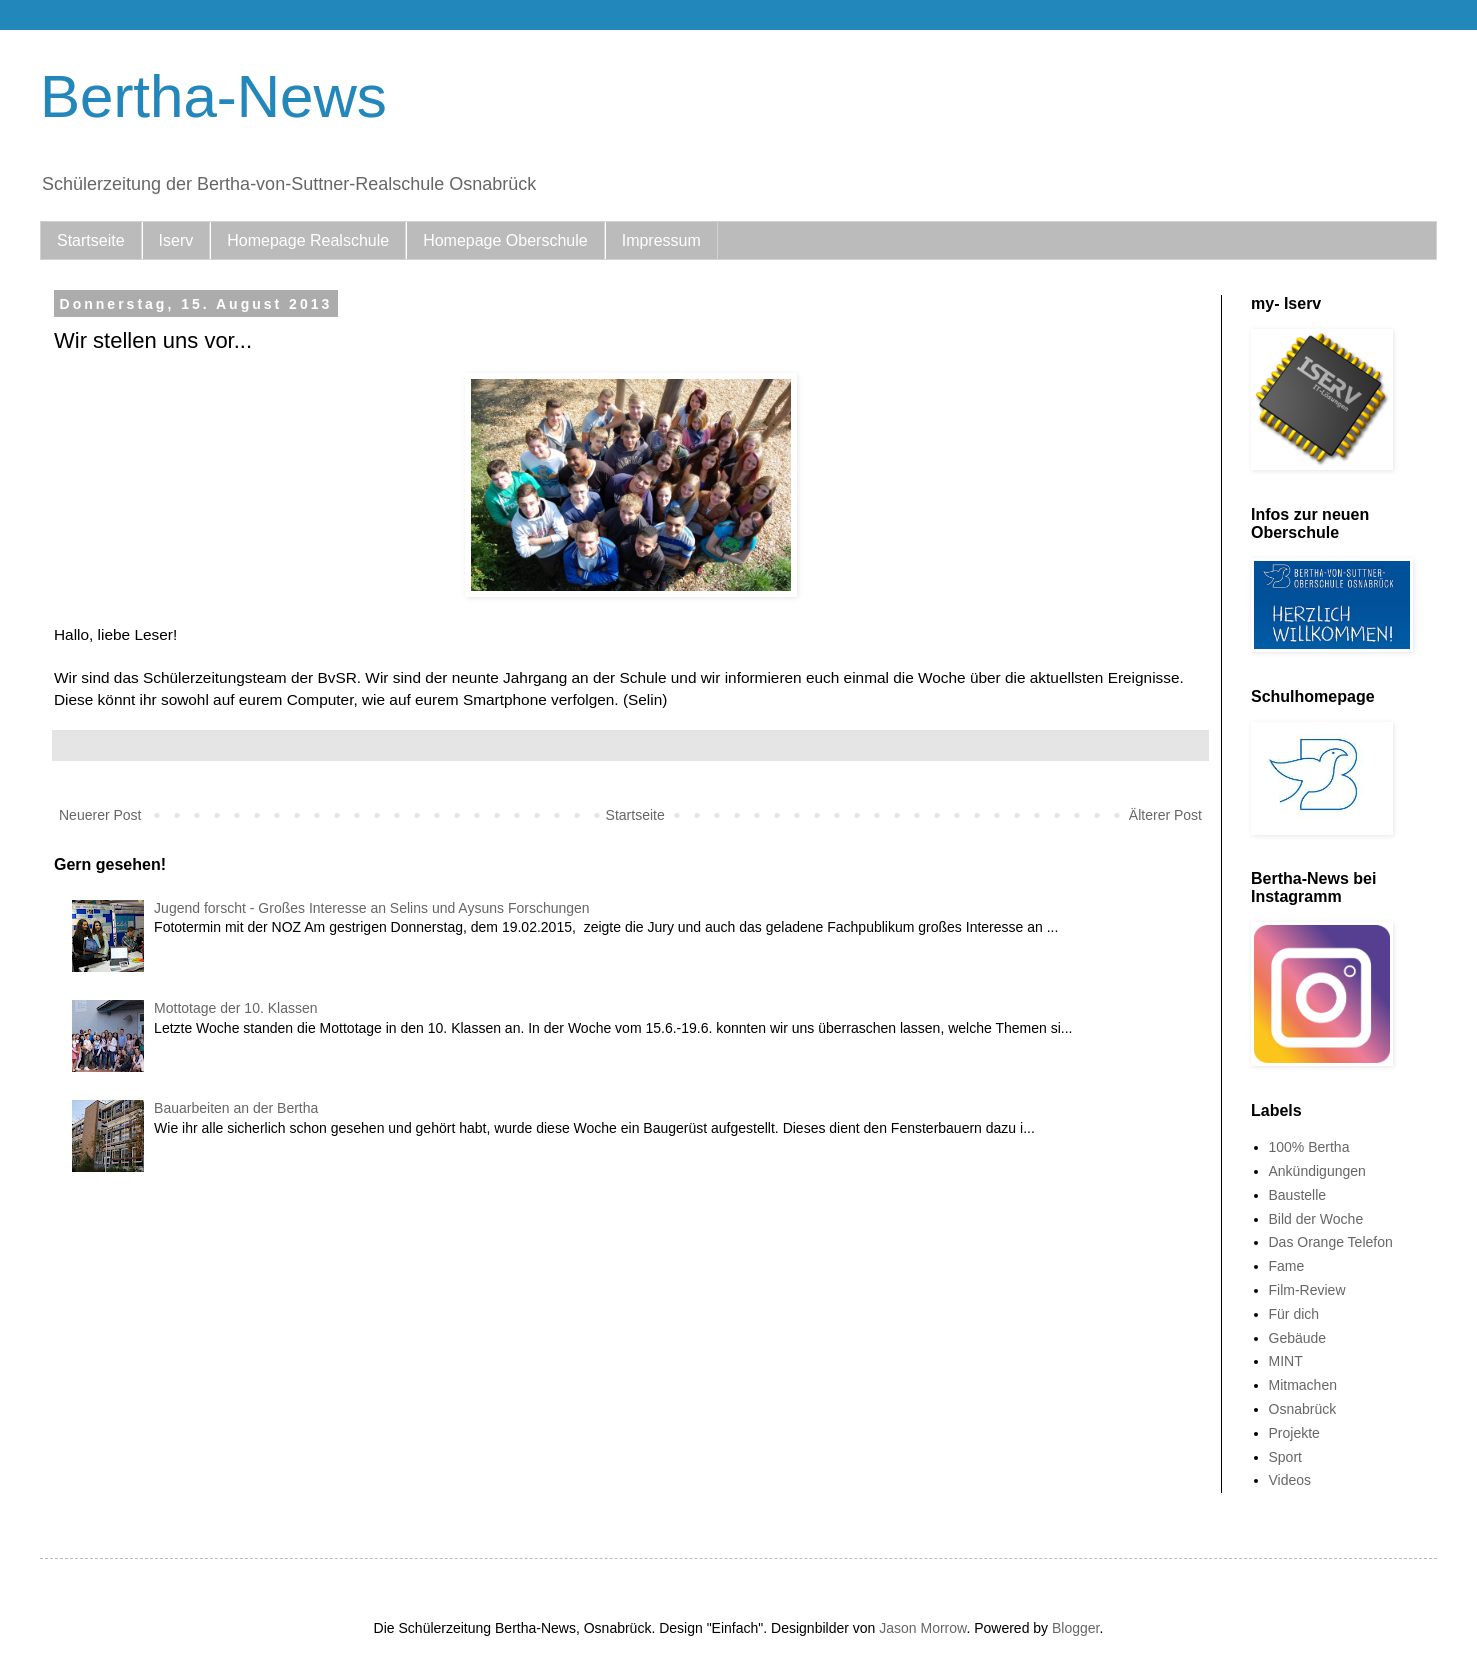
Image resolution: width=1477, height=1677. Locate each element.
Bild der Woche (1316, 1219)
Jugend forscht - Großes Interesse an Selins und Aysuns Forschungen (372, 908)
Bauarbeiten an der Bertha (236, 1108)
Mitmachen (1303, 1385)
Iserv (176, 240)
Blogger (1075, 1628)
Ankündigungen (1317, 1171)
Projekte (1294, 1433)
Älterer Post (1165, 815)
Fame (1287, 1266)
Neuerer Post (100, 815)
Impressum (661, 240)
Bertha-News (213, 96)
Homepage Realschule (308, 240)
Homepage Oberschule (505, 240)
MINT (1286, 1361)
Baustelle (1298, 1195)
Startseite (91, 240)
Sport (1285, 1457)
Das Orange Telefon (1331, 1242)
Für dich (1294, 1314)
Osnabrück (1303, 1409)
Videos (1290, 1480)
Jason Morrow (922, 1628)
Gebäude (1298, 1338)
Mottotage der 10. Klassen (235, 1008)
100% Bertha (1309, 1147)
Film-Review (1307, 1290)
